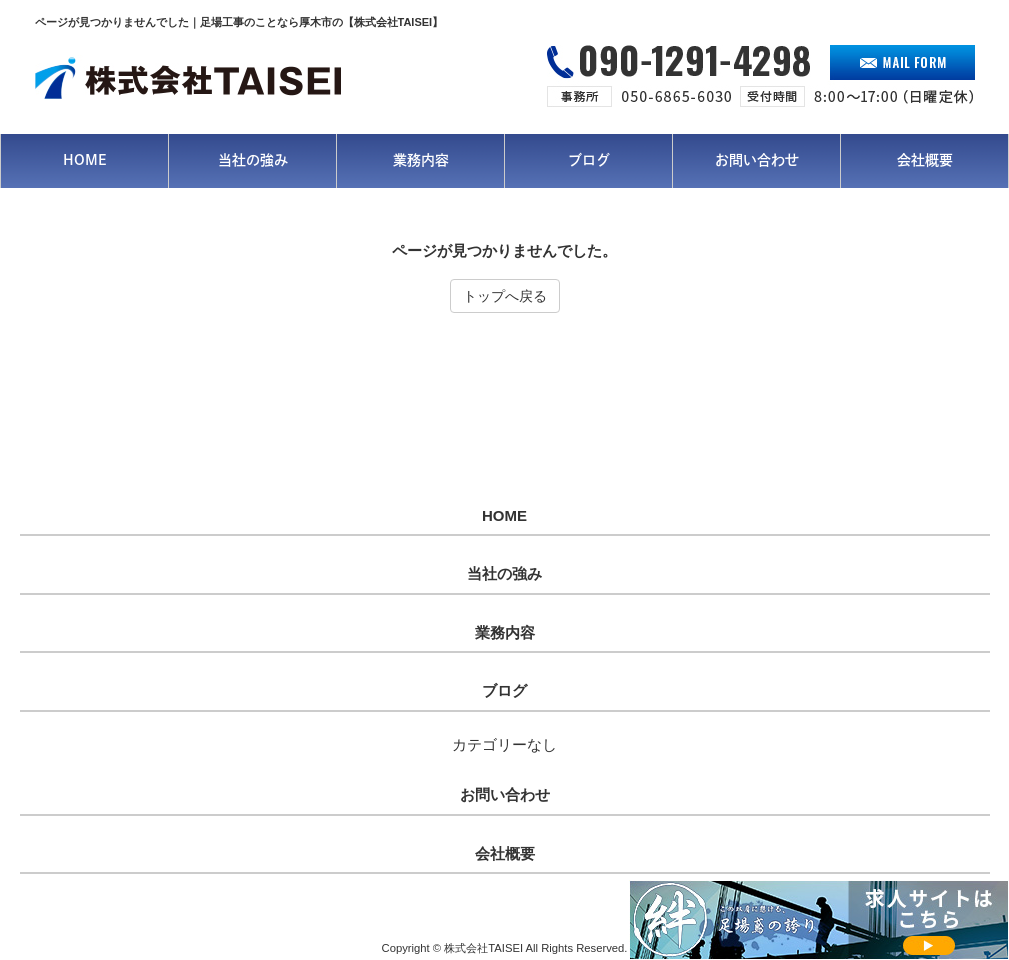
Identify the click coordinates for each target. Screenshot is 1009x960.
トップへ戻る (505, 296)
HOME (504, 516)
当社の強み (504, 574)
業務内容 (505, 633)
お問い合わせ (505, 795)
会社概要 (505, 854)
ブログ (504, 691)
